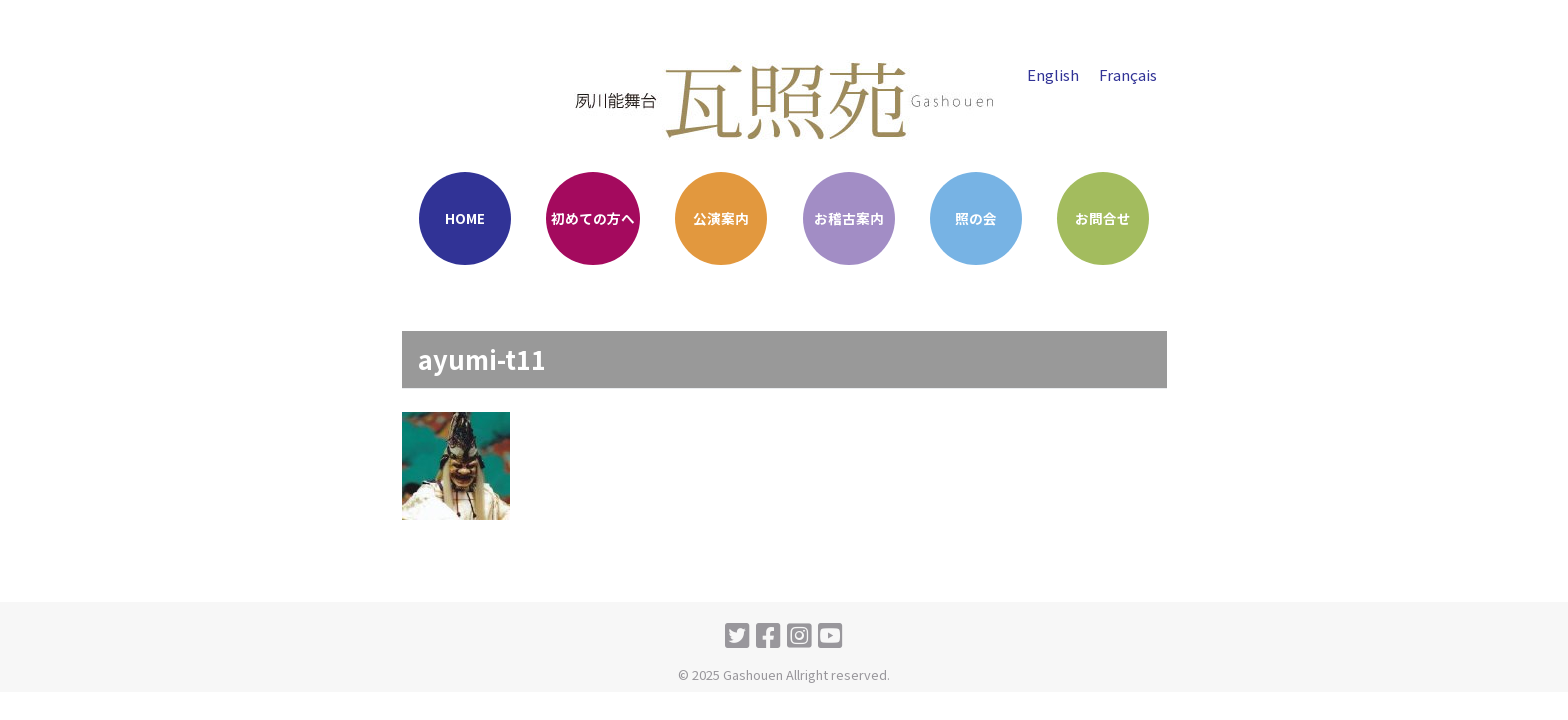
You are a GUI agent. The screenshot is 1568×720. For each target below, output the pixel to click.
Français (1127, 74)
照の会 (976, 218)
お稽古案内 (849, 218)
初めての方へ (593, 218)
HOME (465, 218)
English (1052, 74)
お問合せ (1103, 218)
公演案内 (721, 218)
